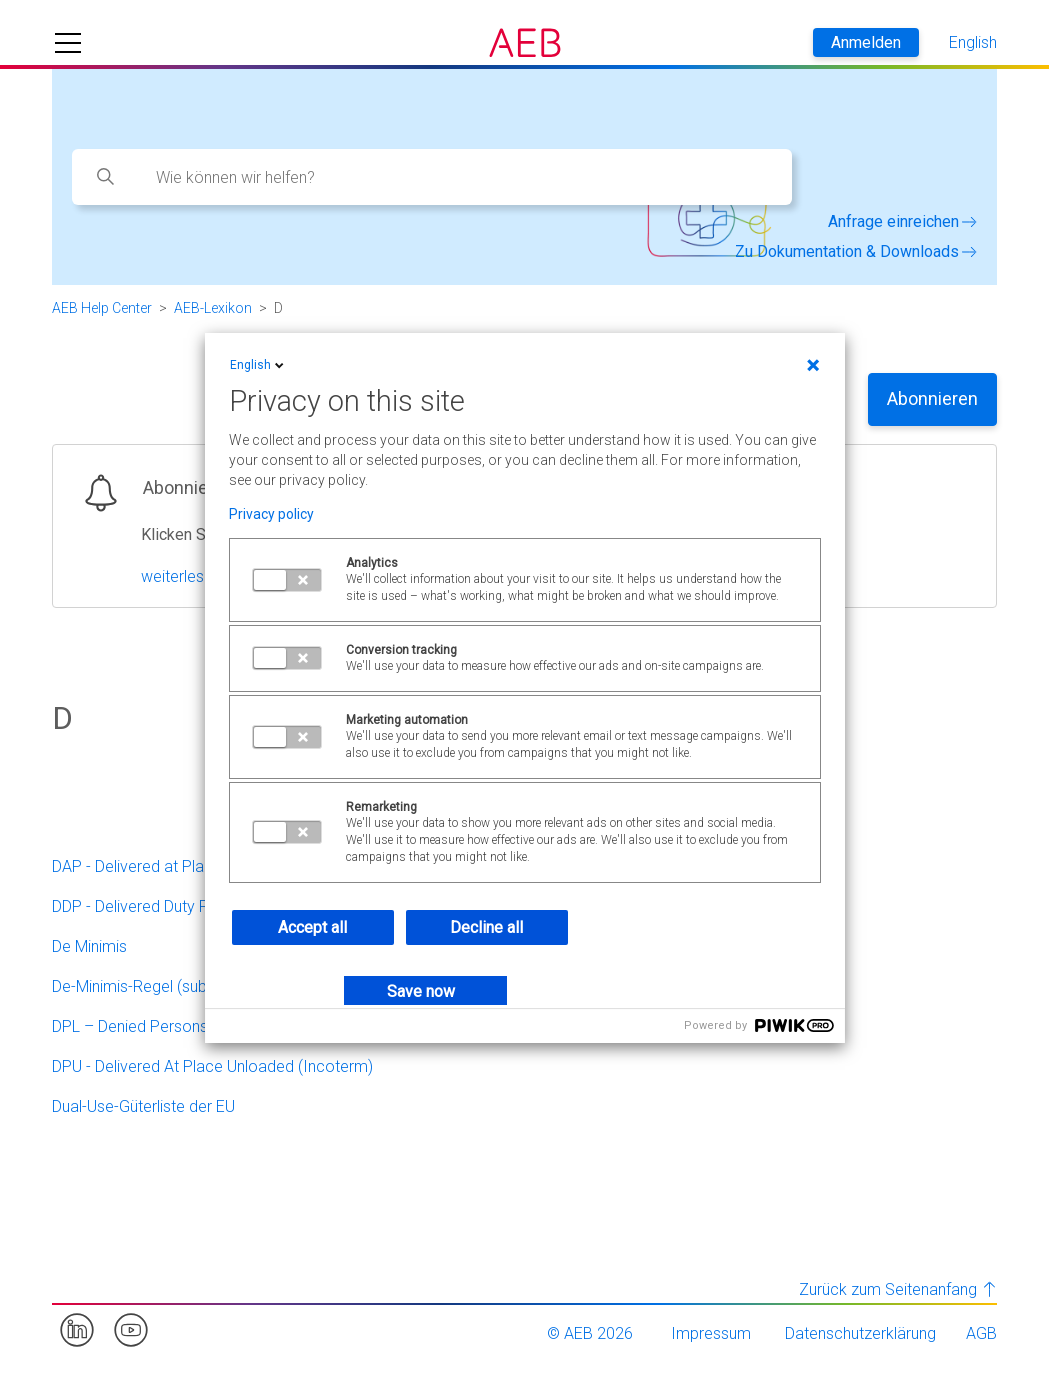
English (258, 365)
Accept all (312, 927)
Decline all (486, 927)
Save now (421, 991)
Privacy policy (271, 514)
